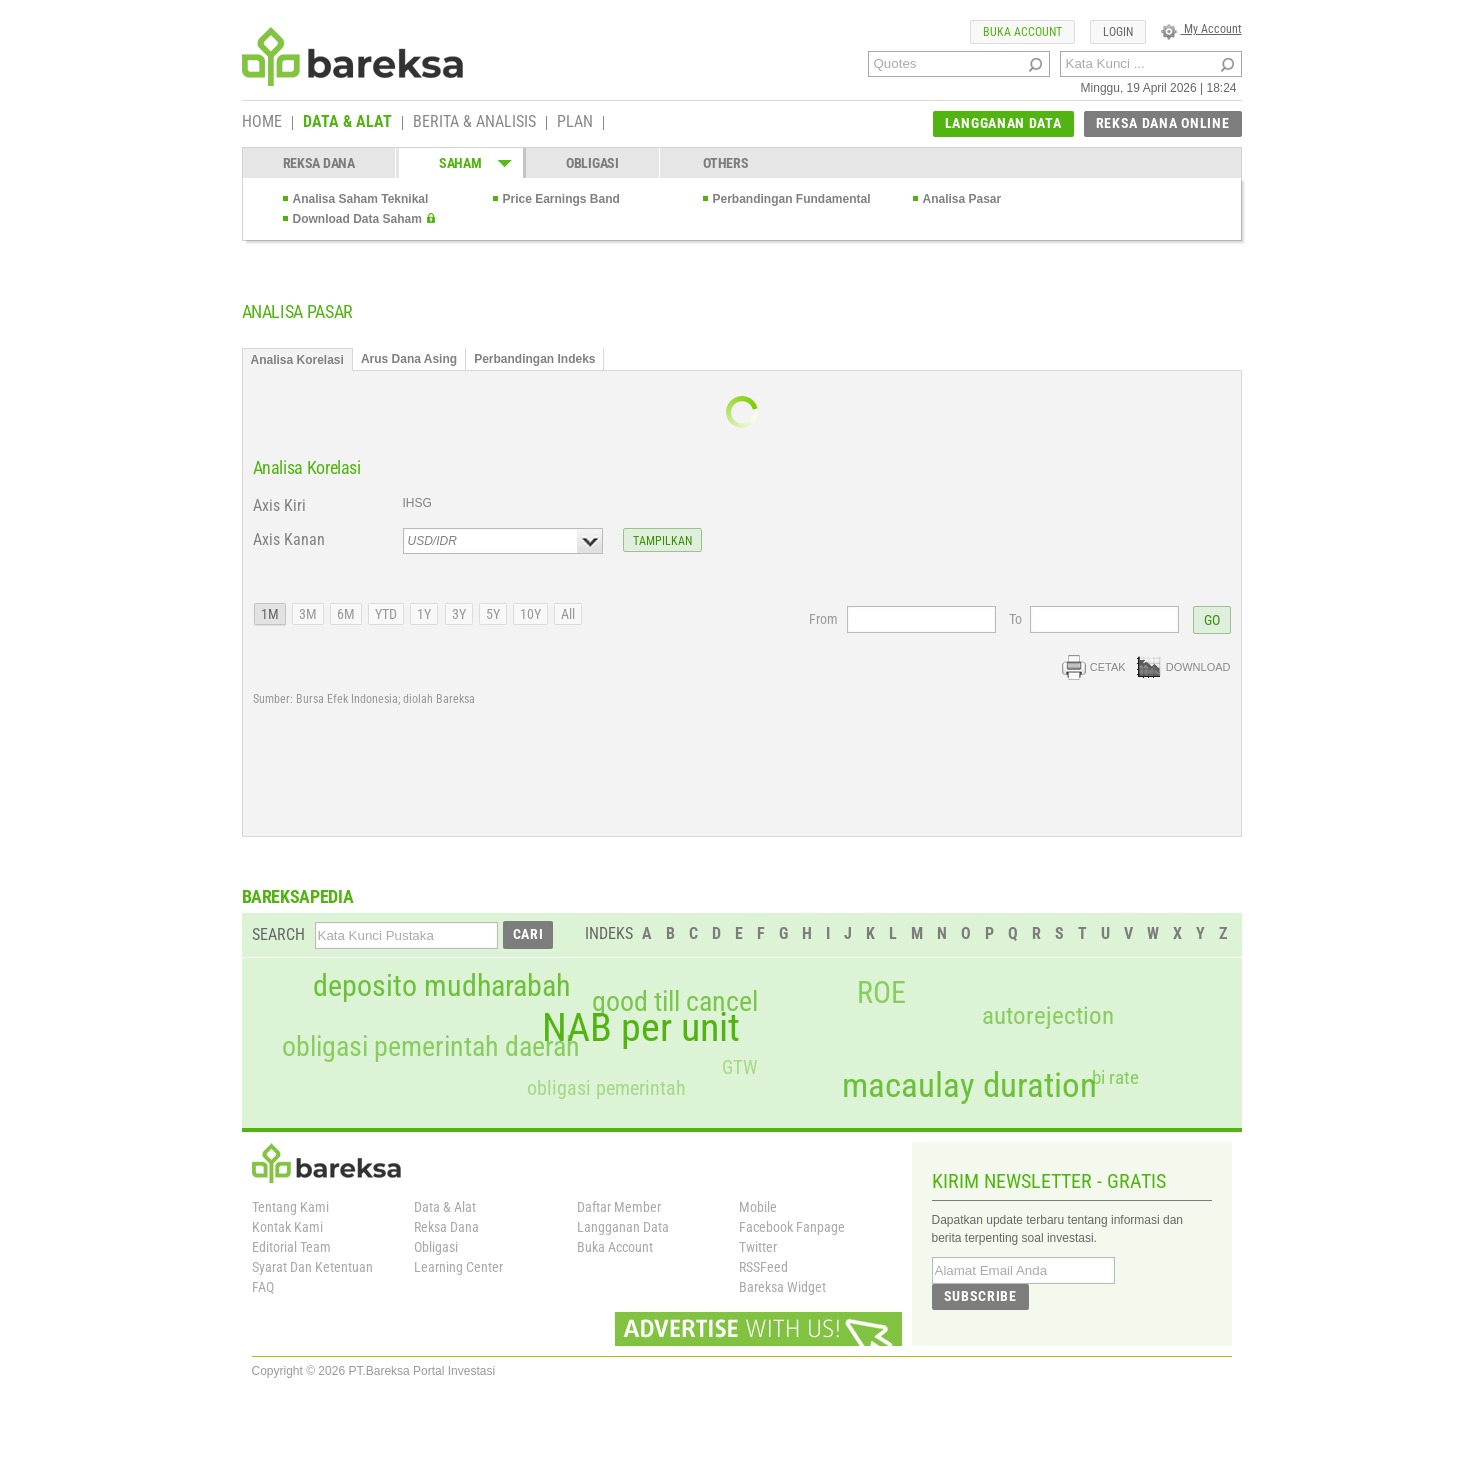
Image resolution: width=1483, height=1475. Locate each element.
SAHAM (460, 163)
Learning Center (458, 1267)
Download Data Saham (357, 219)
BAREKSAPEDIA (298, 896)
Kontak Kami (287, 1227)
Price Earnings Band (561, 199)
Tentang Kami (290, 1207)
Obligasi (436, 1247)
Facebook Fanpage (792, 1227)
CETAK (1094, 667)
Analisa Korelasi (297, 360)
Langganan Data (623, 1227)
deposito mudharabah (441, 986)
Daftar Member (619, 1207)
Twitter (758, 1247)
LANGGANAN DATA (1003, 123)
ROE (881, 993)
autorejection (1048, 1015)
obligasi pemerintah (606, 1088)
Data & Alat (445, 1207)
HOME (262, 123)
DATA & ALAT (347, 123)
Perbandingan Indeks (534, 359)
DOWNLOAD (1184, 667)
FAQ (263, 1287)
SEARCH (278, 934)
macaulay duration (969, 1085)
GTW (739, 1067)
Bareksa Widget (782, 1287)
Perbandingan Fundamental (792, 199)
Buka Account (615, 1247)
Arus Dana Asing (409, 359)
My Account (1201, 29)
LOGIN (1118, 32)
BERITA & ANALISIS (474, 123)
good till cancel (675, 1002)
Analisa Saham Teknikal (361, 199)
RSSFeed (763, 1267)
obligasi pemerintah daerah (431, 1047)
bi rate (1115, 1077)
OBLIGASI (592, 163)
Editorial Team (291, 1247)
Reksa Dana (446, 1227)
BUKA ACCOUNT (1022, 32)
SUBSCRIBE (980, 1296)
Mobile (758, 1207)
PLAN (575, 123)
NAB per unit (641, 1028)
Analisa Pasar (962, 199)
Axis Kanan (289, 539)
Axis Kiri (279, 505)
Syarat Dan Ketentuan (312, 1267)
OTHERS (725, 163)
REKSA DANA (319, 163)
